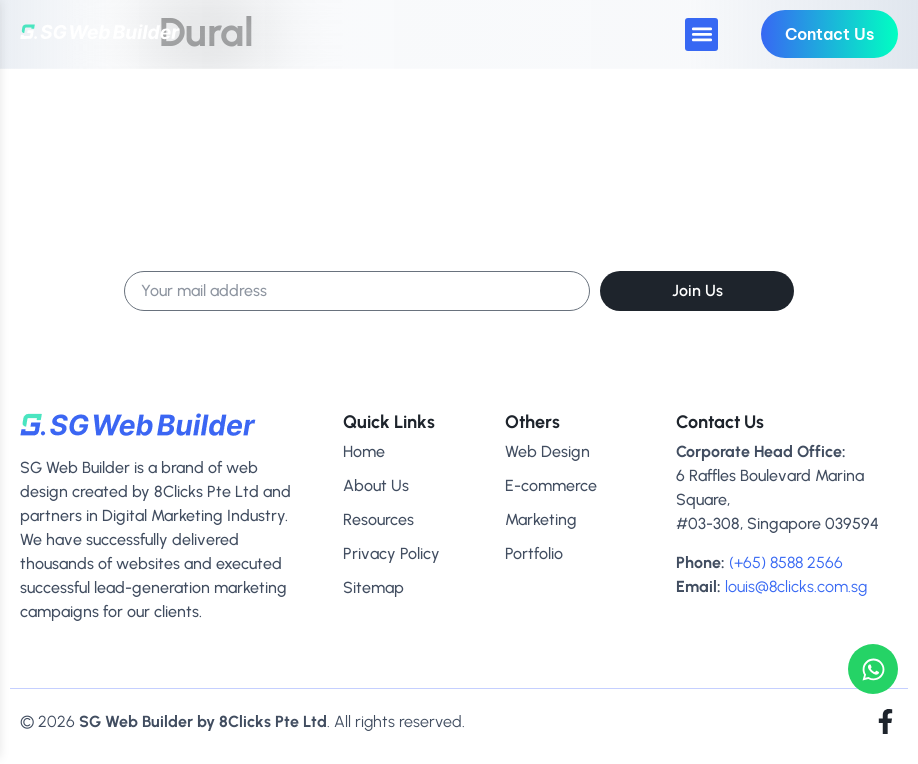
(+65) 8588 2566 (786, 562)
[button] (701, 34)
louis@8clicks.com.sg (796, 586)
